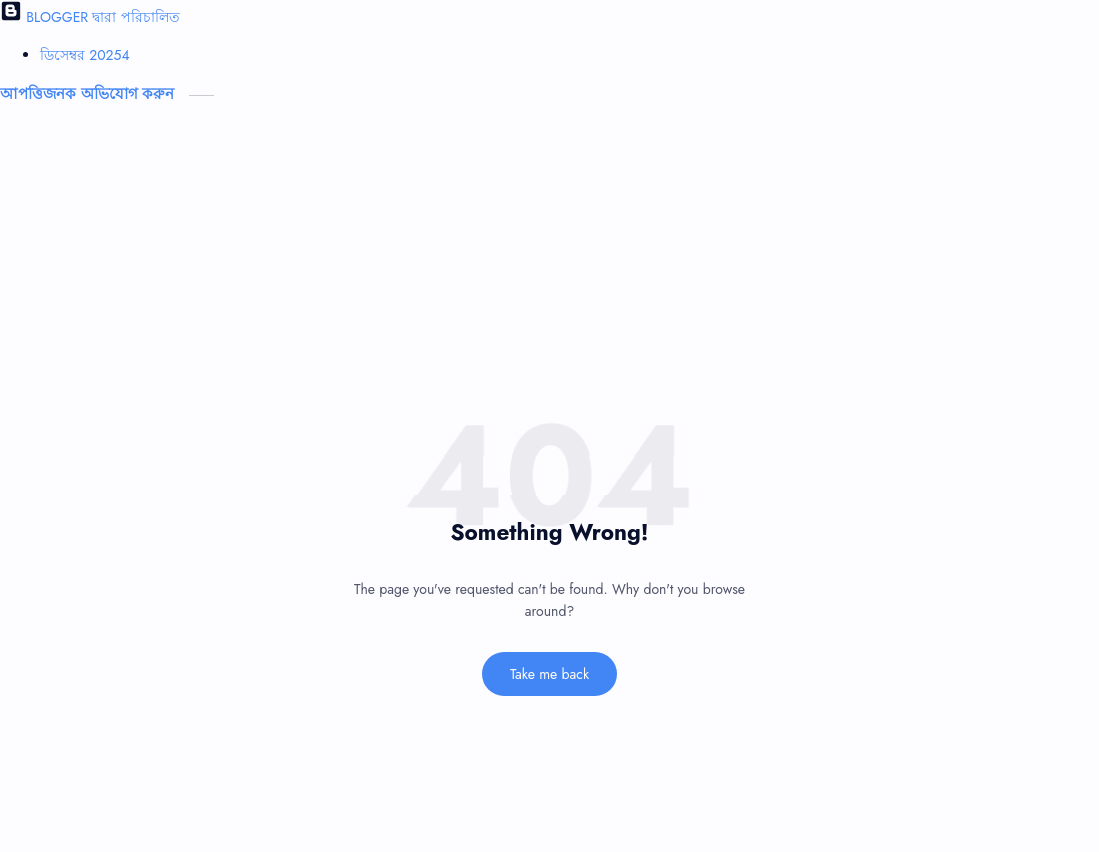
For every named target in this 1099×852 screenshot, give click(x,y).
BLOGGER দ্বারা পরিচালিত (90, 17)
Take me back (549, 674)
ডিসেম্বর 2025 (85, 55)
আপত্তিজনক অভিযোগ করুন (89, 94)
